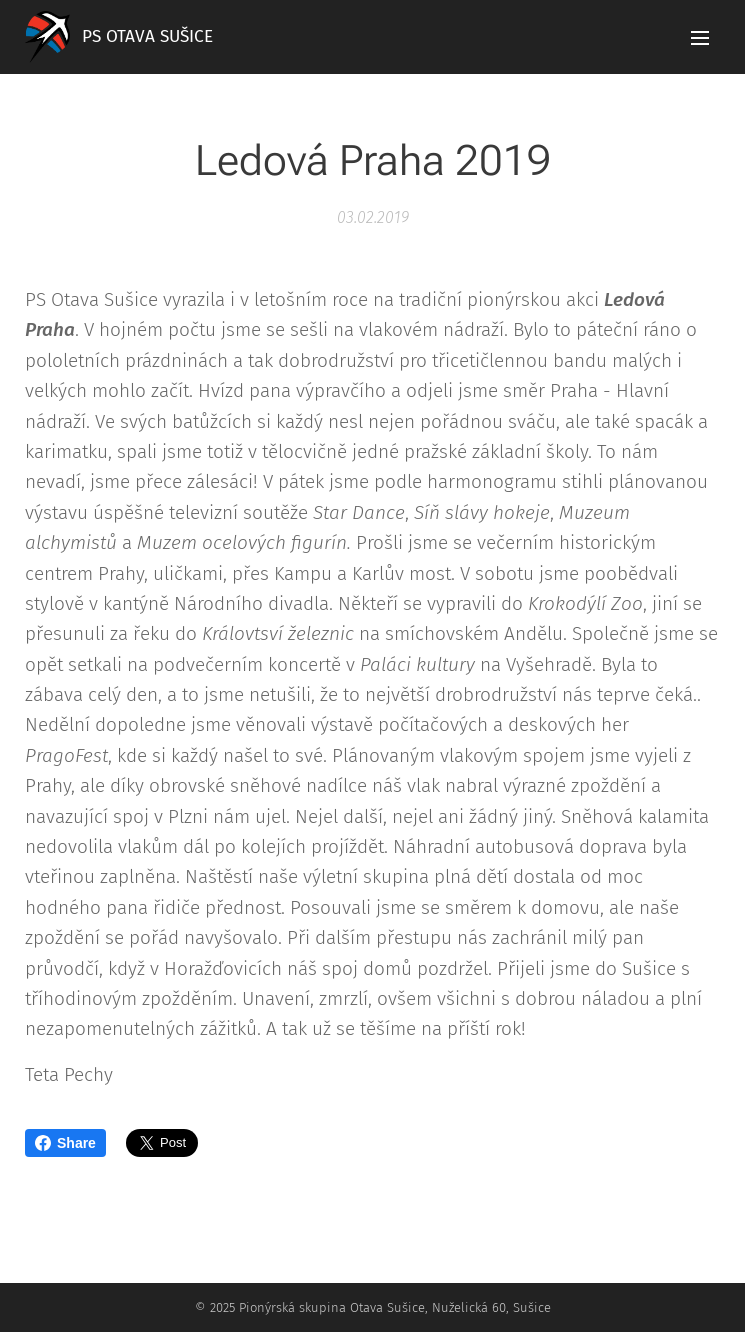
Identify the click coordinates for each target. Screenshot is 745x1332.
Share (65, 1143)
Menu (700, 38)
